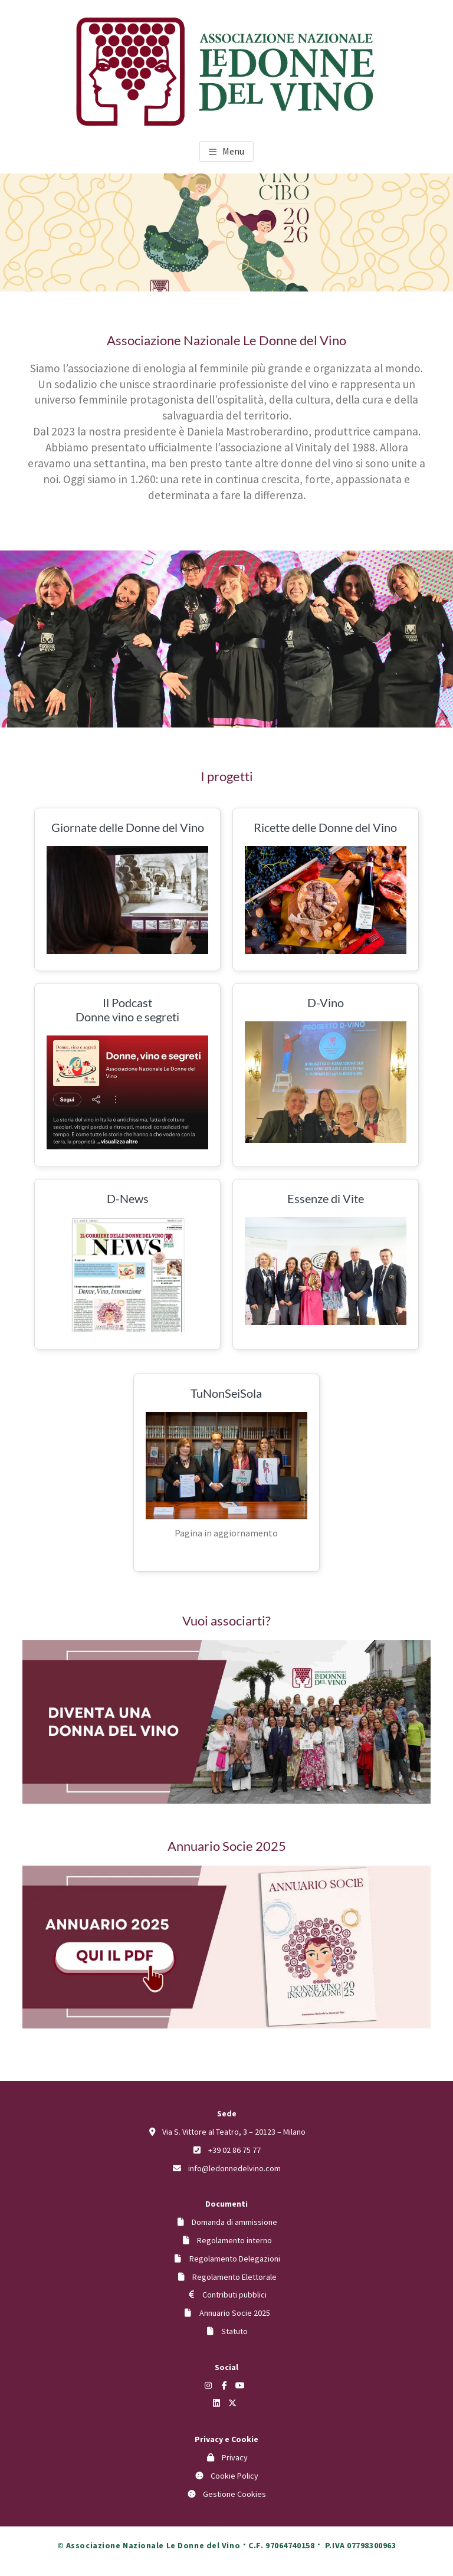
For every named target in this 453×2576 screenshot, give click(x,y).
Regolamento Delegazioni (234, 2258)
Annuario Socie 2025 (234, 2313)
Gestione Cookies (234, 2494)
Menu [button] (233, 151)
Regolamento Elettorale (234, 2277)
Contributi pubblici (234, 2294)
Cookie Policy (234, 2475)
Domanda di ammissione (234, 2222)
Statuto (234, 2331)
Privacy (235, 2457)
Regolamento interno (234, 2240)
